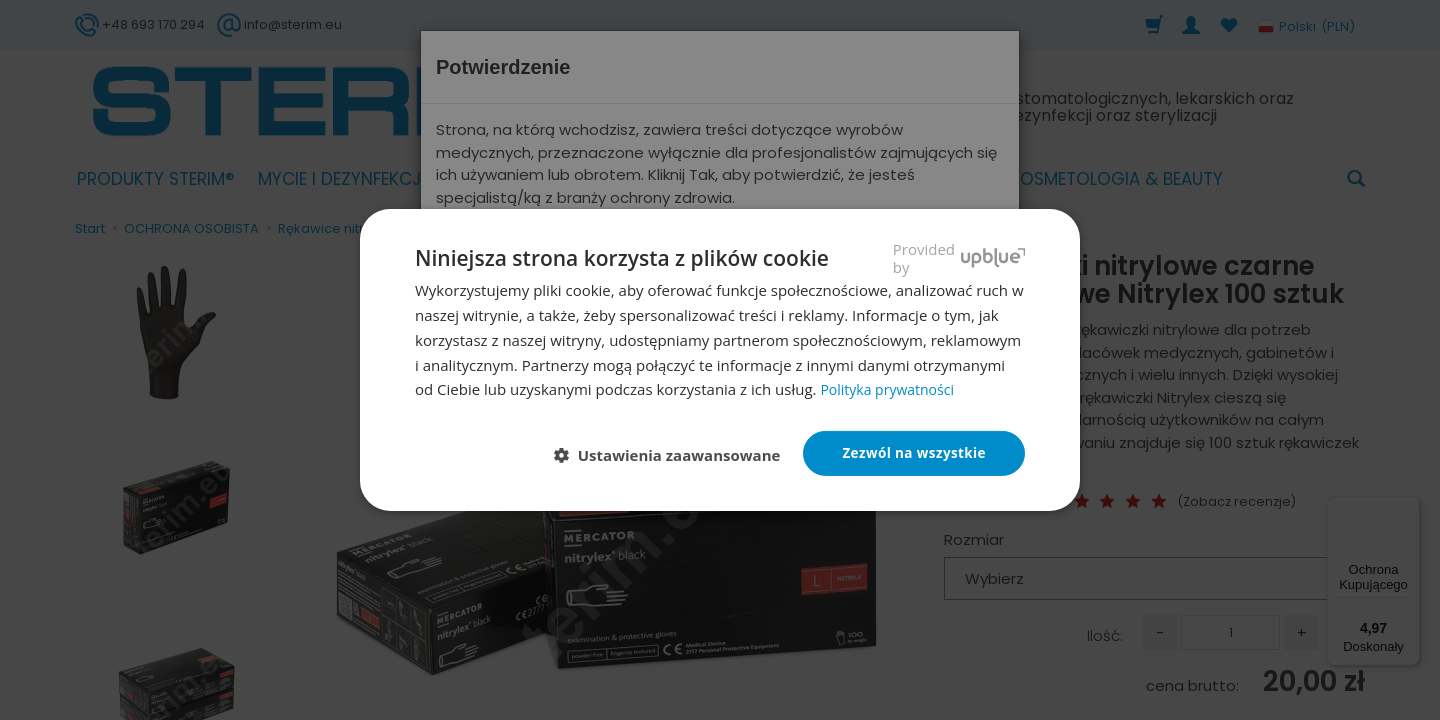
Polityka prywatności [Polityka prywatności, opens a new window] (891, 388)
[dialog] (720, 360)
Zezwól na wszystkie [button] (911, 452)
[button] (670, 455)
